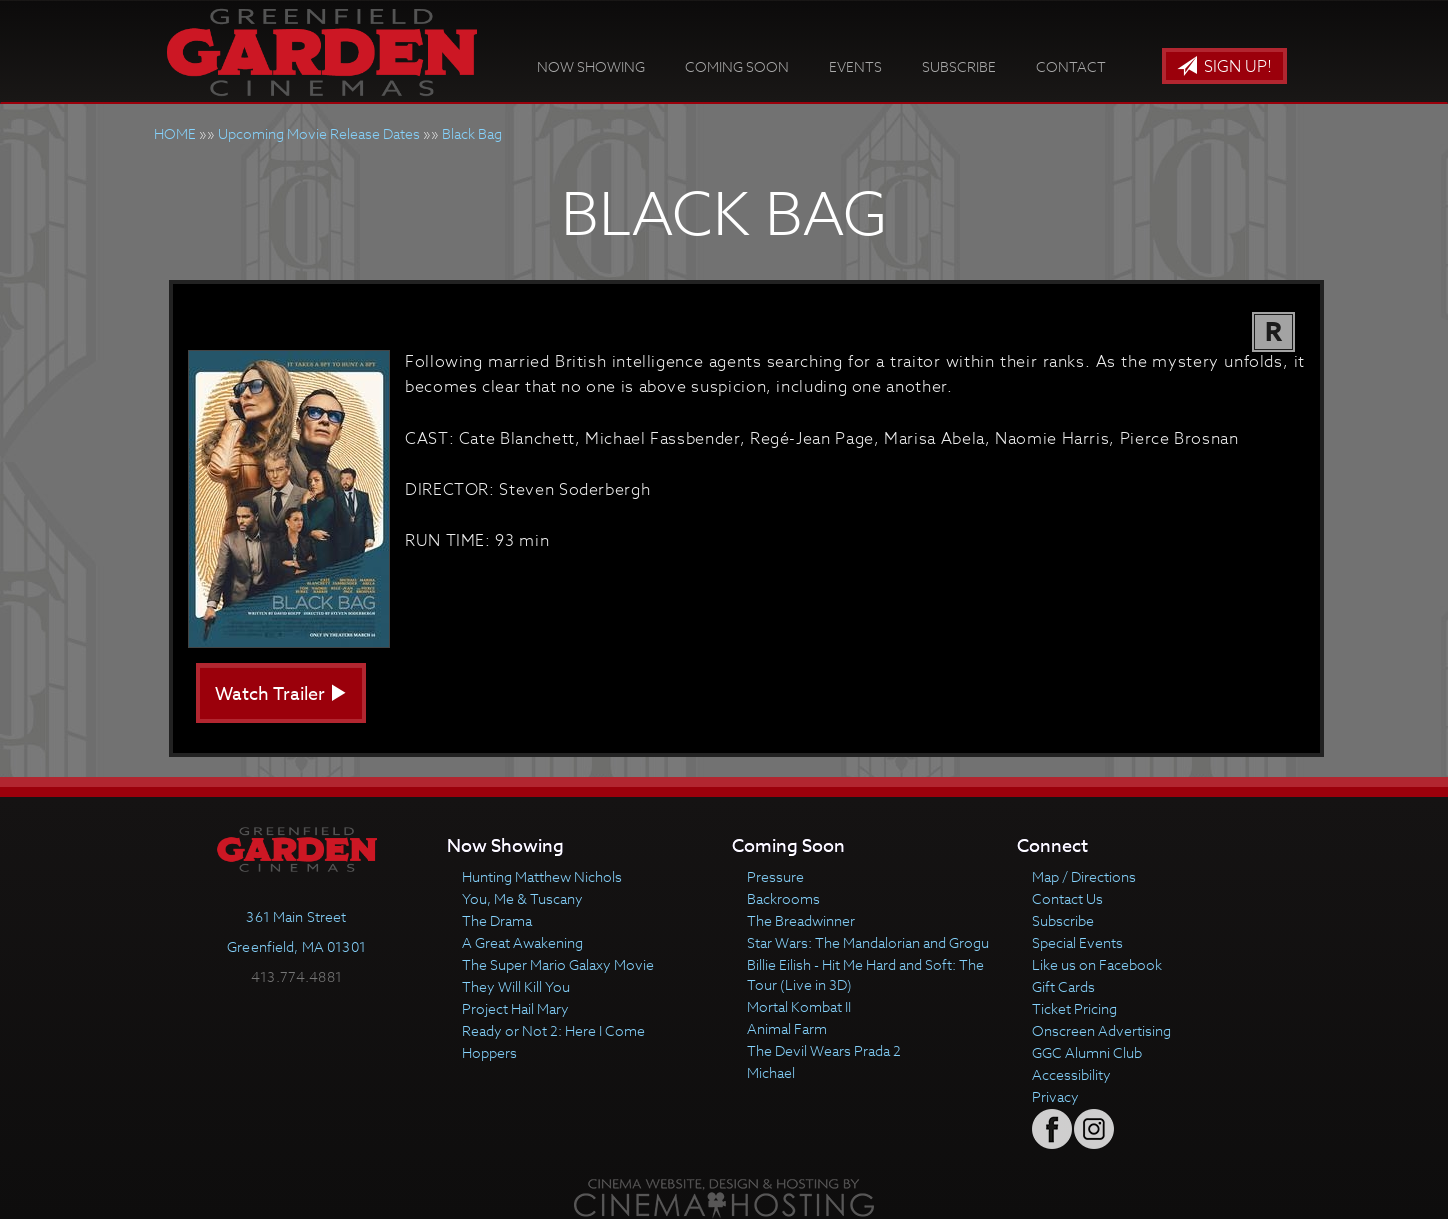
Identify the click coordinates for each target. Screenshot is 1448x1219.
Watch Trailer (281, 694)
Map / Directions (1084, 876)
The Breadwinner (801, 920)
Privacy (1055, 1096)
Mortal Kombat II (799, 1006)
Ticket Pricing (1074, 1008)
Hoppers (489, 1052)
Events (855, 66)
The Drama (497, 920)
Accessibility (1071, 1074)
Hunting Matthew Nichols (542, 876)
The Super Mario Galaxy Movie (558, 964)
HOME (175, 133)
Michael (771, 1072)
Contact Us (1067, 898)
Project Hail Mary (515, 1008)
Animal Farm (787, 1028)
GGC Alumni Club (1087, 1052)
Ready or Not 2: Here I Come (553, 1030)
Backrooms (783, 898)
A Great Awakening (522, 942)
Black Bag (472, 133)
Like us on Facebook (1097, 964)
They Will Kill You (516, 986)
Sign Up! (1224, 67)
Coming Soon (737, 66)
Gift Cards (1063, 986)
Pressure (775, 876)
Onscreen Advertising (1101, 1030)
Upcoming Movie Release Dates (319, 133)
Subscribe (959, 66)
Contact (1071, 66)
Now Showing (591, 66)
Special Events (1077, 942)
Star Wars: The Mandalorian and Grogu (868, 942)
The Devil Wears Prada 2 (824, 1050)
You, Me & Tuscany (522, 898)
